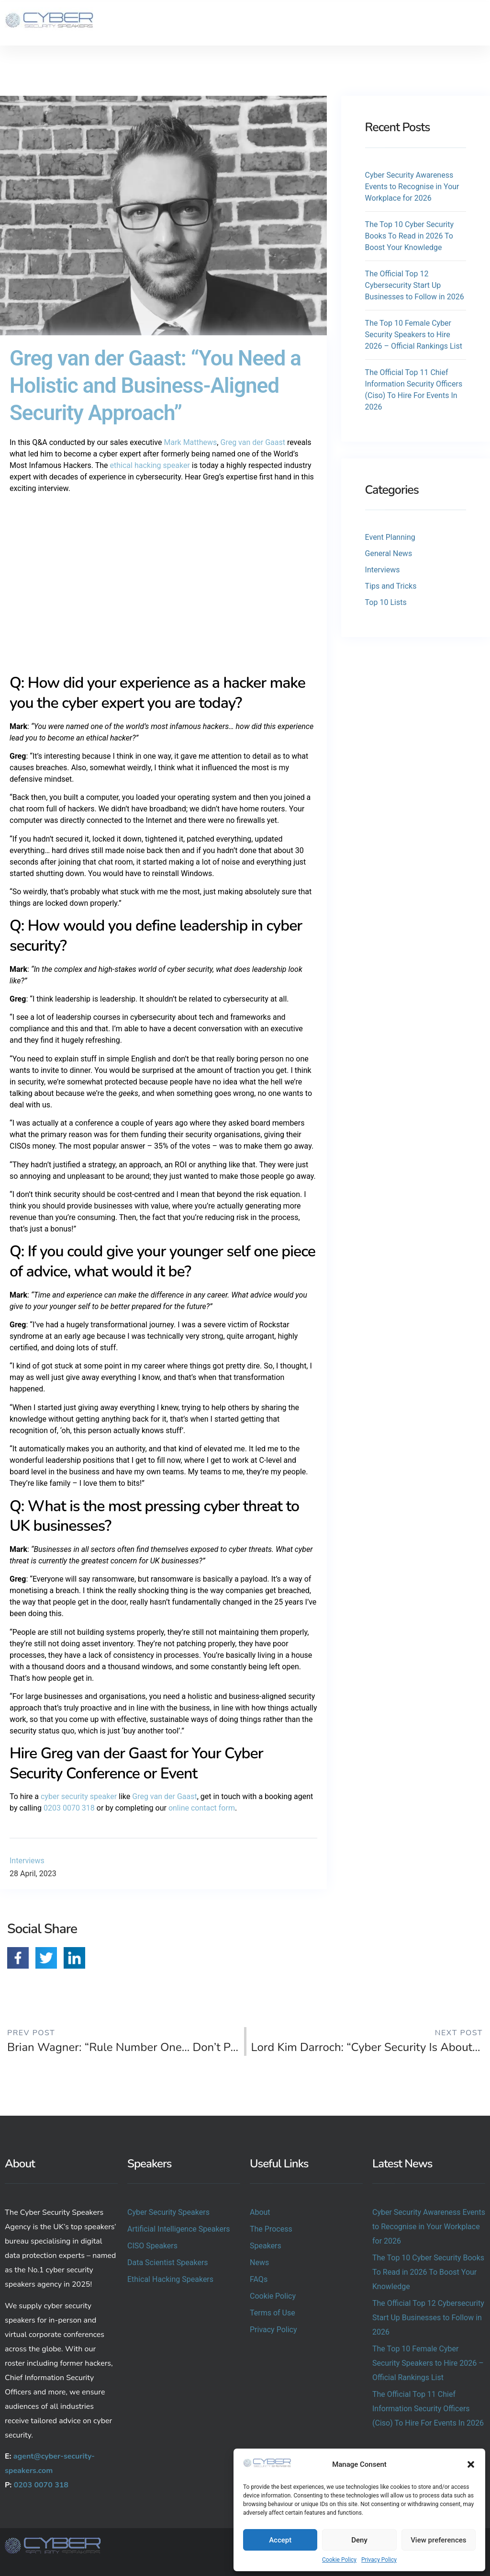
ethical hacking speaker (150, 465)
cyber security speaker (79, 1796)
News (259, 2262)
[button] (471, 2464)
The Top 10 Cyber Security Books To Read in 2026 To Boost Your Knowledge (409, 236)
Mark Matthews (190, 442)
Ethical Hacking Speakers (170, 2279)
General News (388, 553)
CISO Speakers (152, 2245)
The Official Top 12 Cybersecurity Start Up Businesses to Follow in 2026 (414, 285)
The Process (271, 2229)
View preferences (438, 2540)
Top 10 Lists (386, 602)
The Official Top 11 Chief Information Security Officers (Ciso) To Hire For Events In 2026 (428, 2409)
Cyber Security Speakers (168, 2212)
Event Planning (390, 537)
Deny (359, 2540)
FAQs (258, 2279)
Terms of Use (272, 2312)
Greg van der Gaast (252, 442)
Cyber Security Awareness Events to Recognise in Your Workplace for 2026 (412, 187)
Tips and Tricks (391, 586)
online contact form (201, 1807)
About (260, 2212)
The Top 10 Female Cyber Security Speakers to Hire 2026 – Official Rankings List (413, 335)
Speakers (265, 2245)
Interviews (27, 1860)
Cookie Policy (339, 2559)
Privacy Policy (379, 2559)
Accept (280, 2540)
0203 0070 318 (69, 1807)
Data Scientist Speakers (167, 2262)
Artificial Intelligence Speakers (178, 2229)
